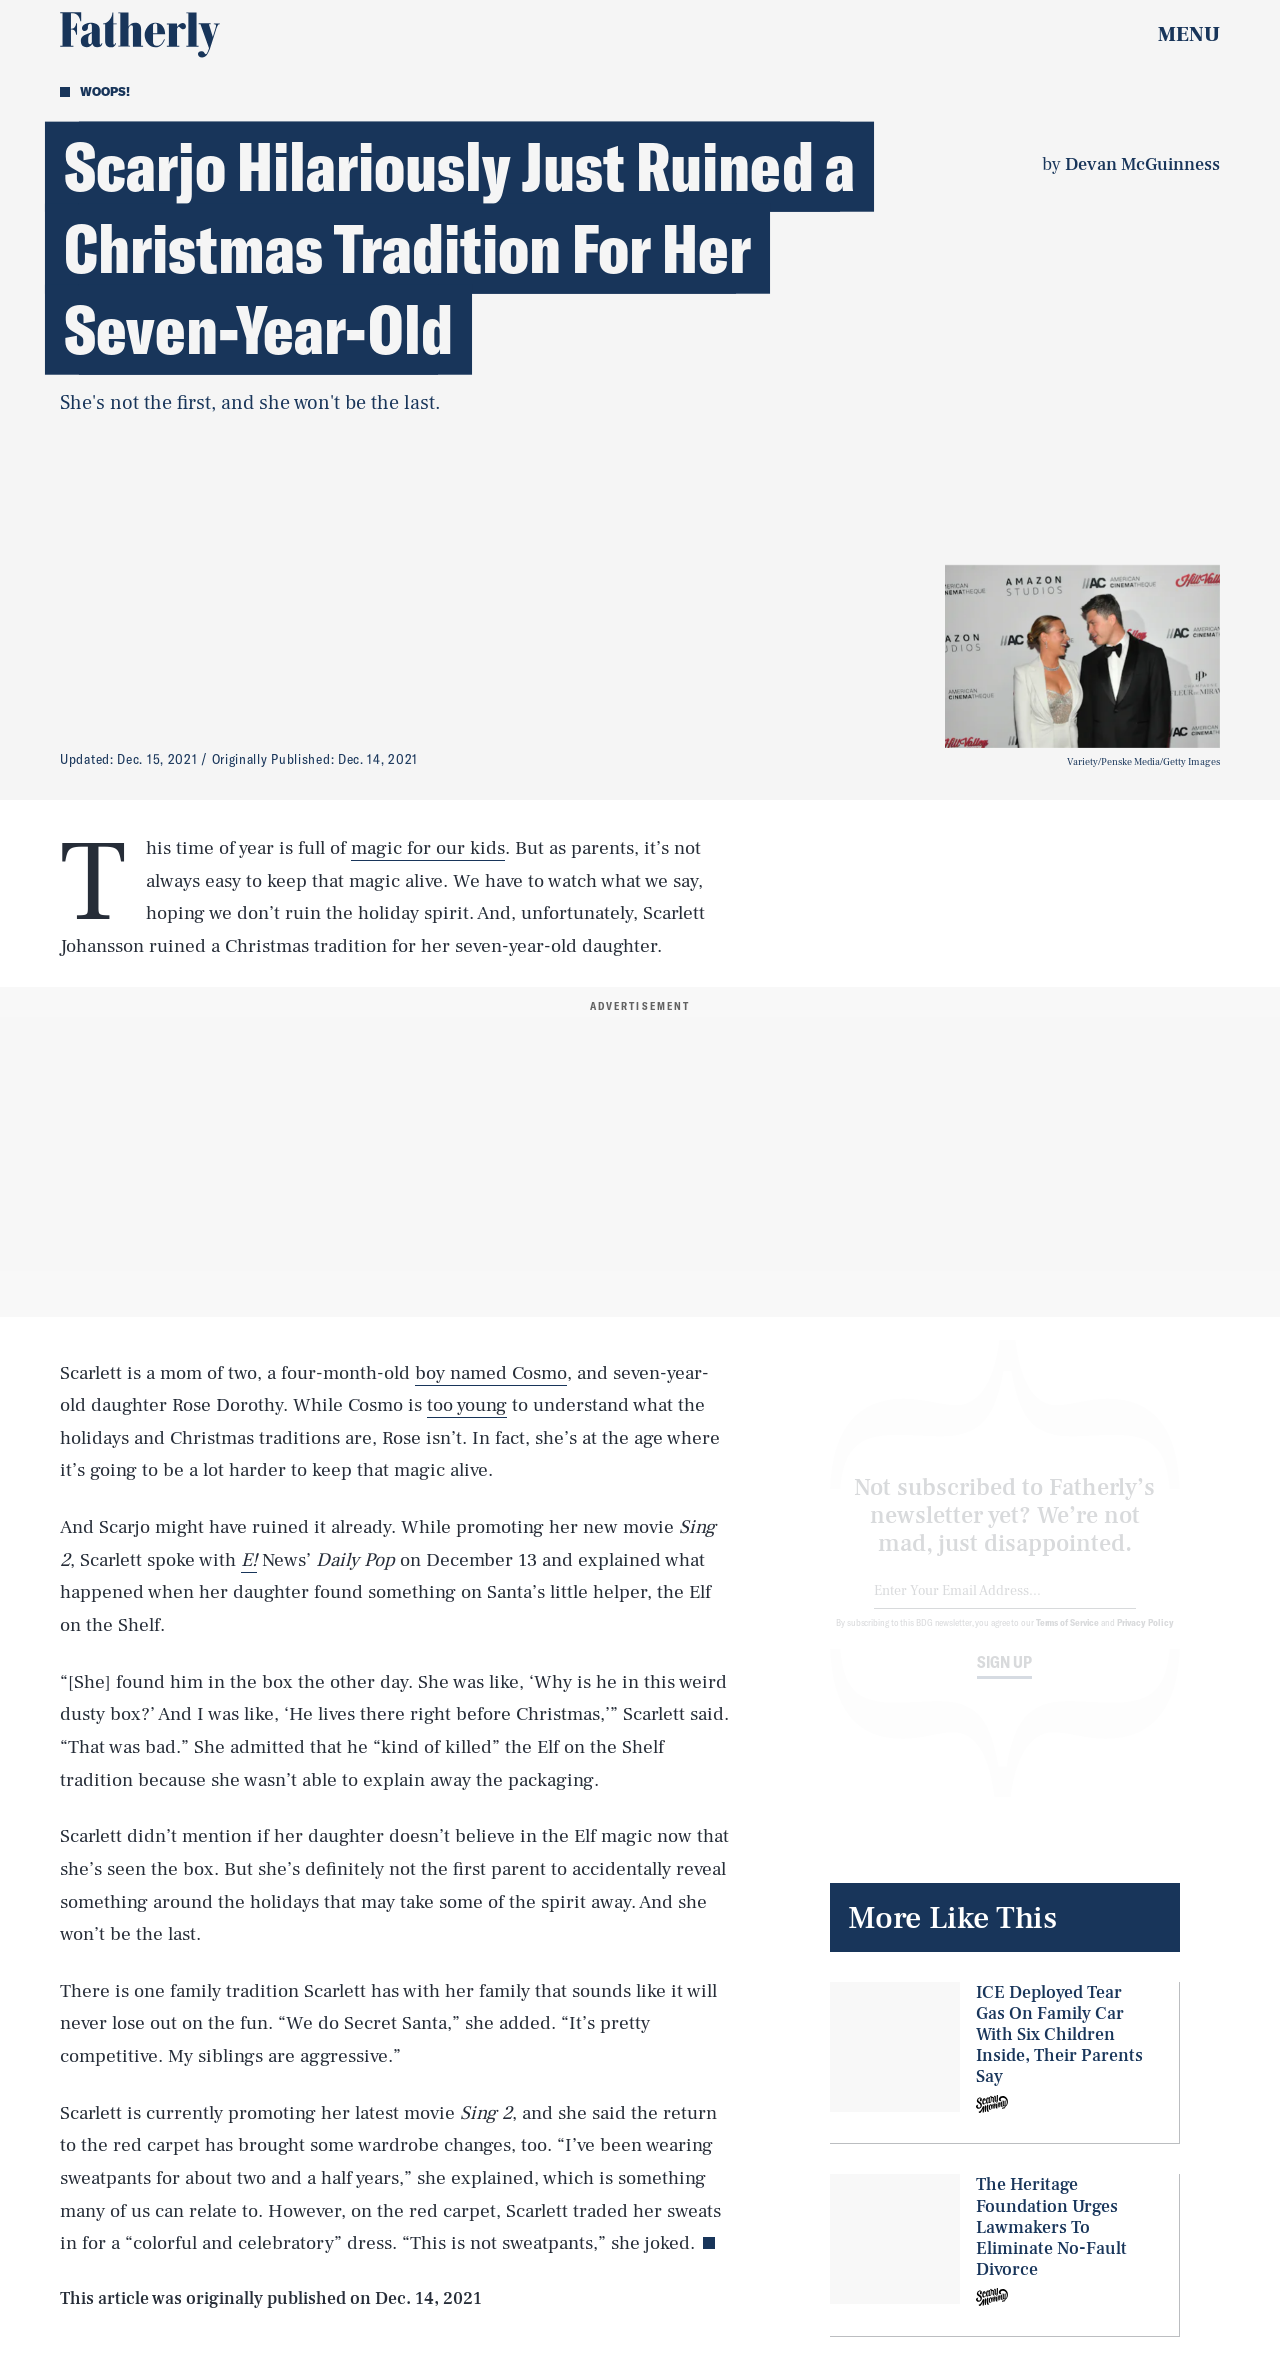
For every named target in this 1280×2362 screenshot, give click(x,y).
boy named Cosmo (491, 1373)
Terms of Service (1067, 1639)
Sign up (1004, 1679)
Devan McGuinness (1142, 164)
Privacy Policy (1145, 1639)
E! (249, 1560)
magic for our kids (428, 848)
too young (467, 1405)
